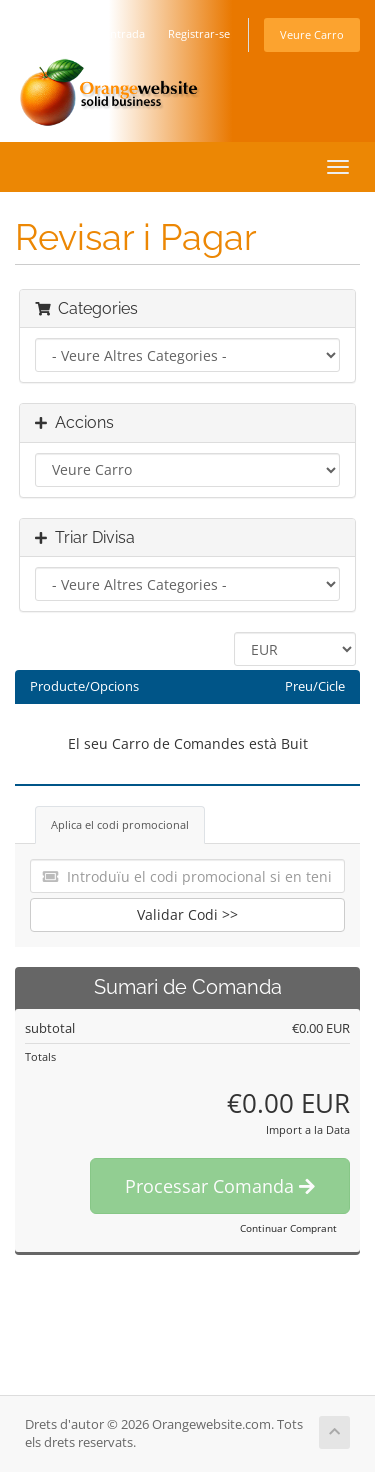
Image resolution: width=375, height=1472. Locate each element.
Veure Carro (312, 34)
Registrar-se (199, 33)
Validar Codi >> (187, 914)
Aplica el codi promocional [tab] (120, 824)
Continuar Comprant (288, 1228)
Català (58, 33)
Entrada (124, 33)
